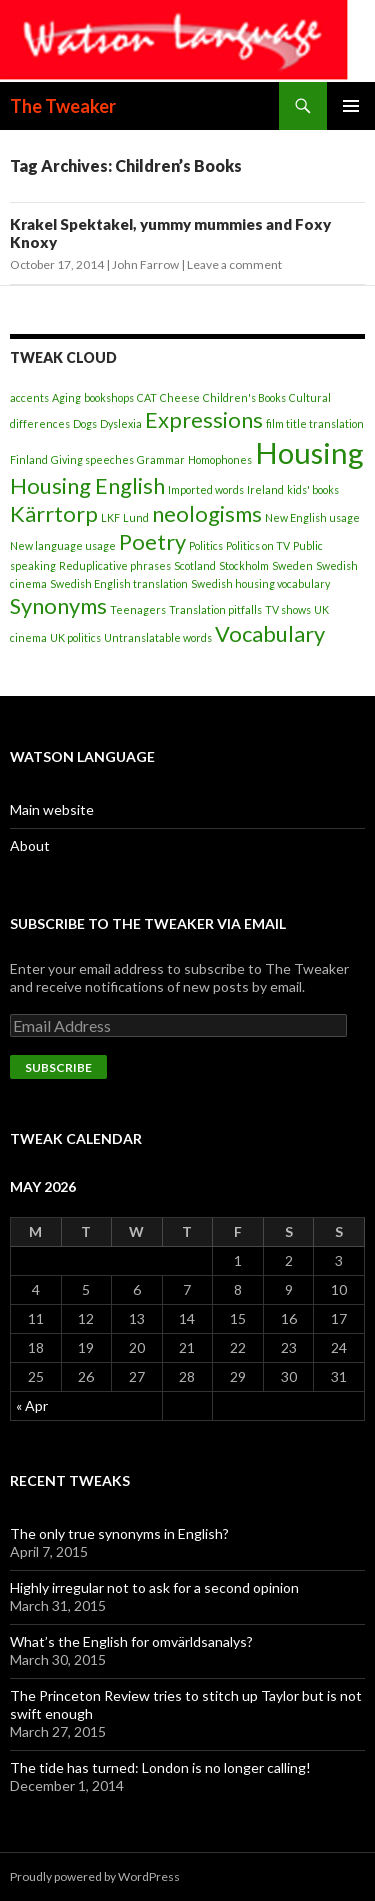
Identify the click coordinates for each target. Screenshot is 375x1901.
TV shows (288, 609)
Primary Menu (351, 106)
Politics (206, 545)
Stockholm (244, 565)
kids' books (313, 489)
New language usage (63, 545)
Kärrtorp (54, 513)
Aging (66, 397)
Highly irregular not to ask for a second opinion (154, 1587)
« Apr (32, 1405)
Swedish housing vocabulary (260, 583)
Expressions (204, 419)
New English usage (312, 517)
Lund (136, 517)
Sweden (292, 565)
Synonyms (58, 605)
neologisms (207, 513)
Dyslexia (121, 423)
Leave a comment (234, 264)
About (30, 845)
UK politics (75, 637)
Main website (52, 809)
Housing (309, 452)
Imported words (206, 489)
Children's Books (244, 397)
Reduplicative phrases (115, 565)
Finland (29, 459)
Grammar (161, 459)
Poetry (152, 541)
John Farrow (145, 264)
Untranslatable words (158, 637)
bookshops (109, 397)
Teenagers (138, 609)
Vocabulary (270, 633)
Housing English (87, 485)
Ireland (265, 489)
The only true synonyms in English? (119, 1533)
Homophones (220, 459)
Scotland (195, 565)
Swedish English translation (119, 583)
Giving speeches (92, 459)
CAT (147, 397)
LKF (110, 517)
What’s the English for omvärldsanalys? (131, 1641)
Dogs (85, 423)
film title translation (315, 423)
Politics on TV (258, 545)
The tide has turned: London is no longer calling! (160, 1767)
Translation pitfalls (215, 609)
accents (29, 397)
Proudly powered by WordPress (95, 1876)
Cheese (180, 397)
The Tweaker (63, 106)
